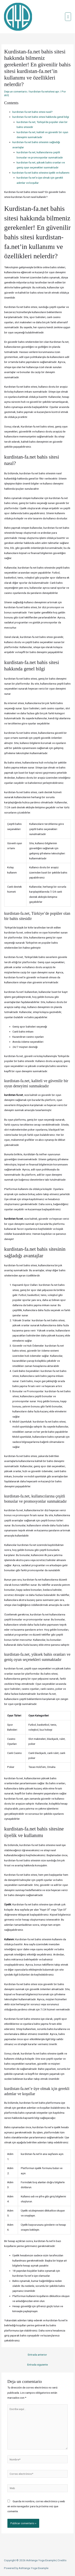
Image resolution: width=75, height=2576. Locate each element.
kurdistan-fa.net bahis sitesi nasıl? (32, 111)
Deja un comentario (15, 91)
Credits (62, 2560)
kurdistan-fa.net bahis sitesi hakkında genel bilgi (40, 116)
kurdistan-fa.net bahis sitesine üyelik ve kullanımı (40, 172)
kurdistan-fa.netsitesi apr (44, 91)
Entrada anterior (37, 2354)
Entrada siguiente (37, 2364)
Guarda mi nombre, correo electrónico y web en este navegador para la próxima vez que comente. (36, 2506)
